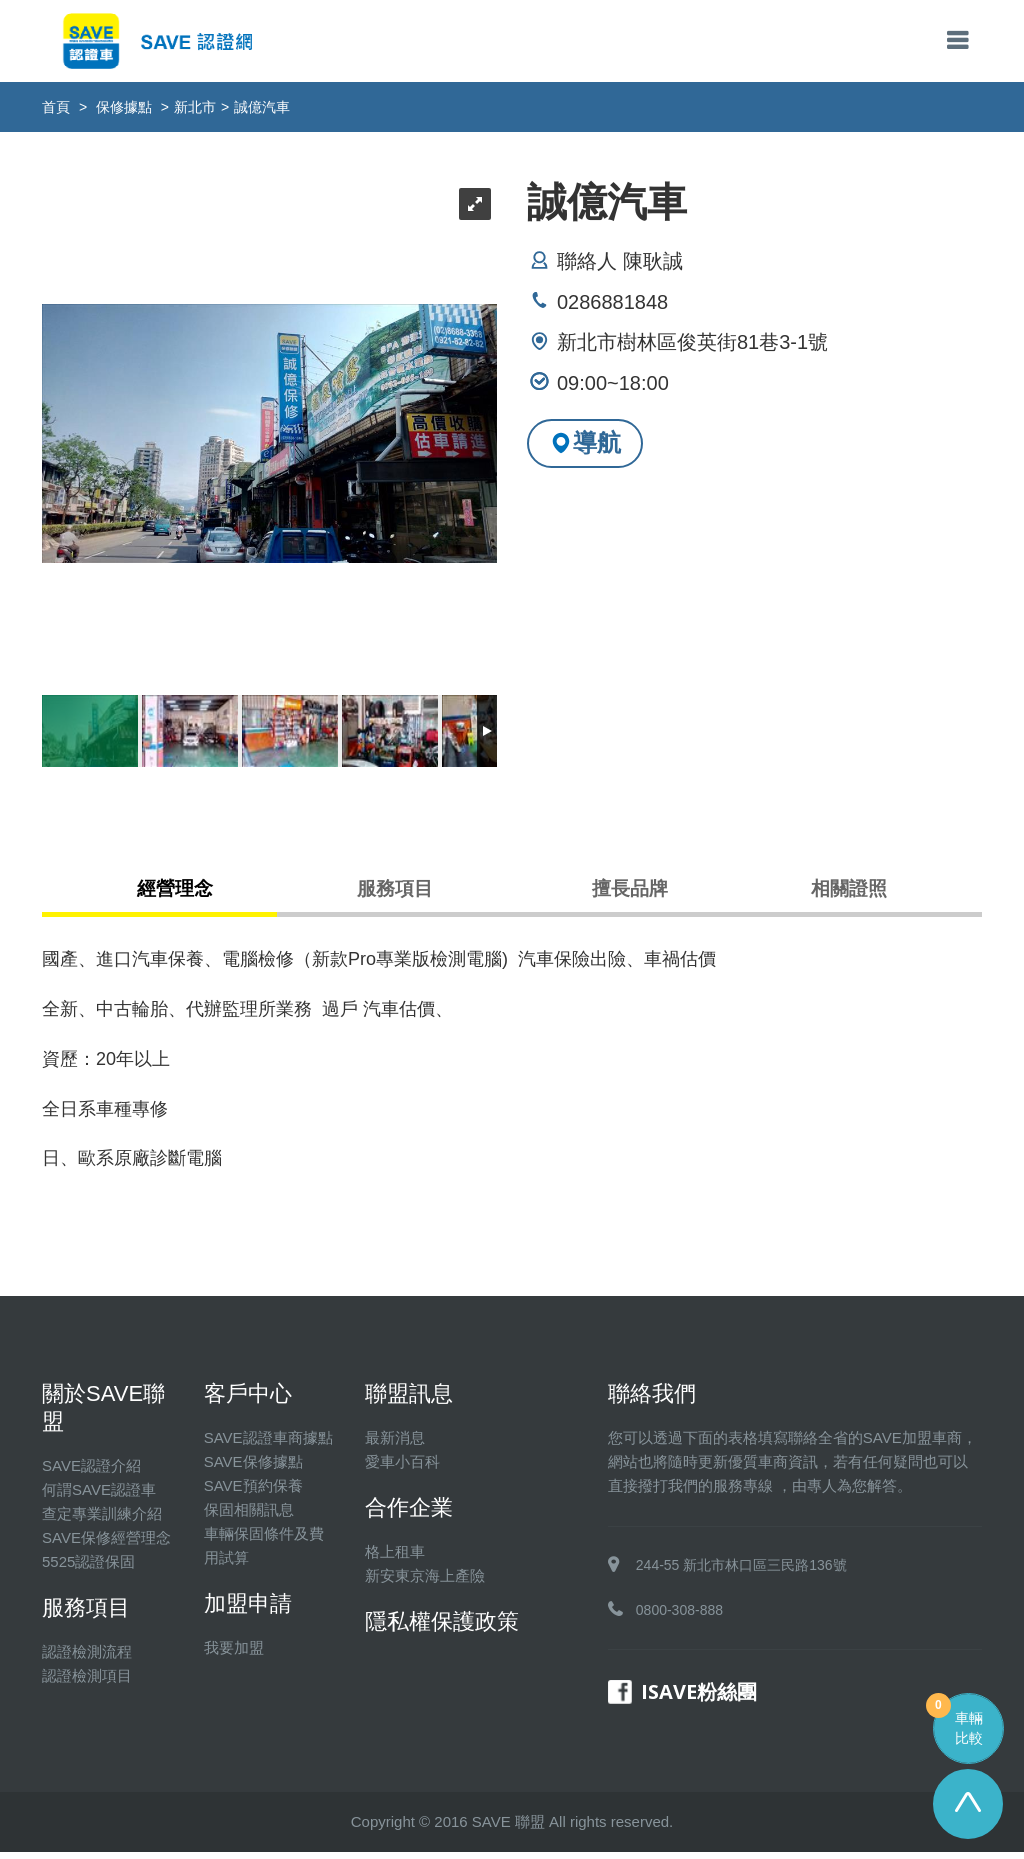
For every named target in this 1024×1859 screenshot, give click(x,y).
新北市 (195, 107)
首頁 (56, 107)
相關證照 (841, 893)
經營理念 (184, 893)
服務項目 (395, 893)
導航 (585, 442)
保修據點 (124, 107)
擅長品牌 (630, 893)
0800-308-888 (679, 1617)
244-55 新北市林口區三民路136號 (741, 1572)
